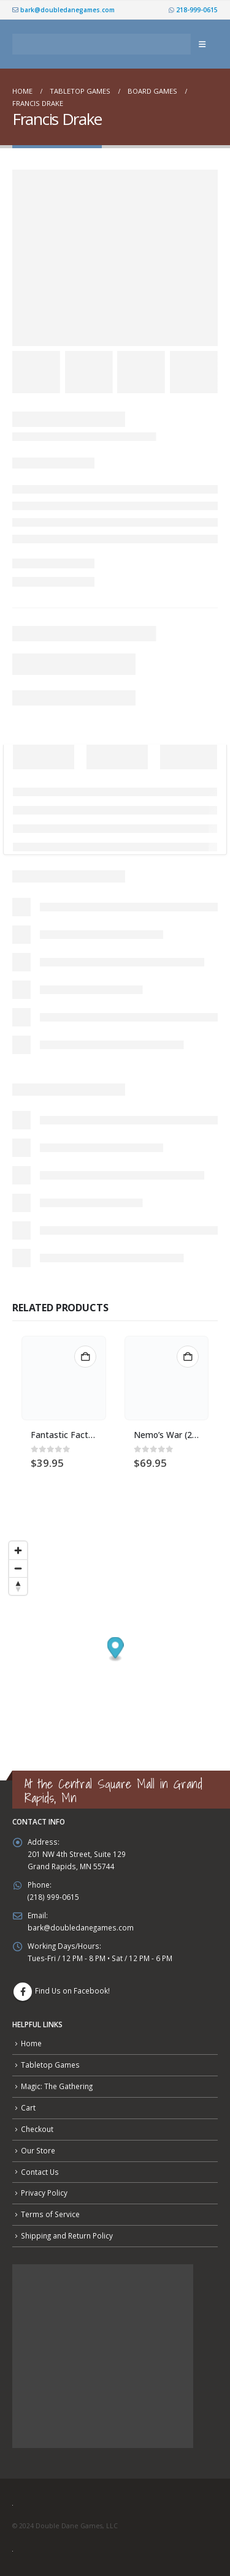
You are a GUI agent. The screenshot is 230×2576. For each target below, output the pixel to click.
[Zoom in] (18, 1550)
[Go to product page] (63, 1378)
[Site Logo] (101, 44)
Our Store (38, 2150)
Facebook (22, 1992)
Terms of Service (50, 2214)
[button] (202, 44)
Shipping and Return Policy (67, 2235)
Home (31, 2043)
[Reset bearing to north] (18, 1586)
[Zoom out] (18, 1568)
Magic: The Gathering (57, 2086)
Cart (28, 2107)
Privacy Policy (44, 2193)
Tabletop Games (50, 2064)
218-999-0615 (193, 10)
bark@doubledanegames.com (63, 10)
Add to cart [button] (85, 1357)
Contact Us (40, 2172)
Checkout (37, 2129)
